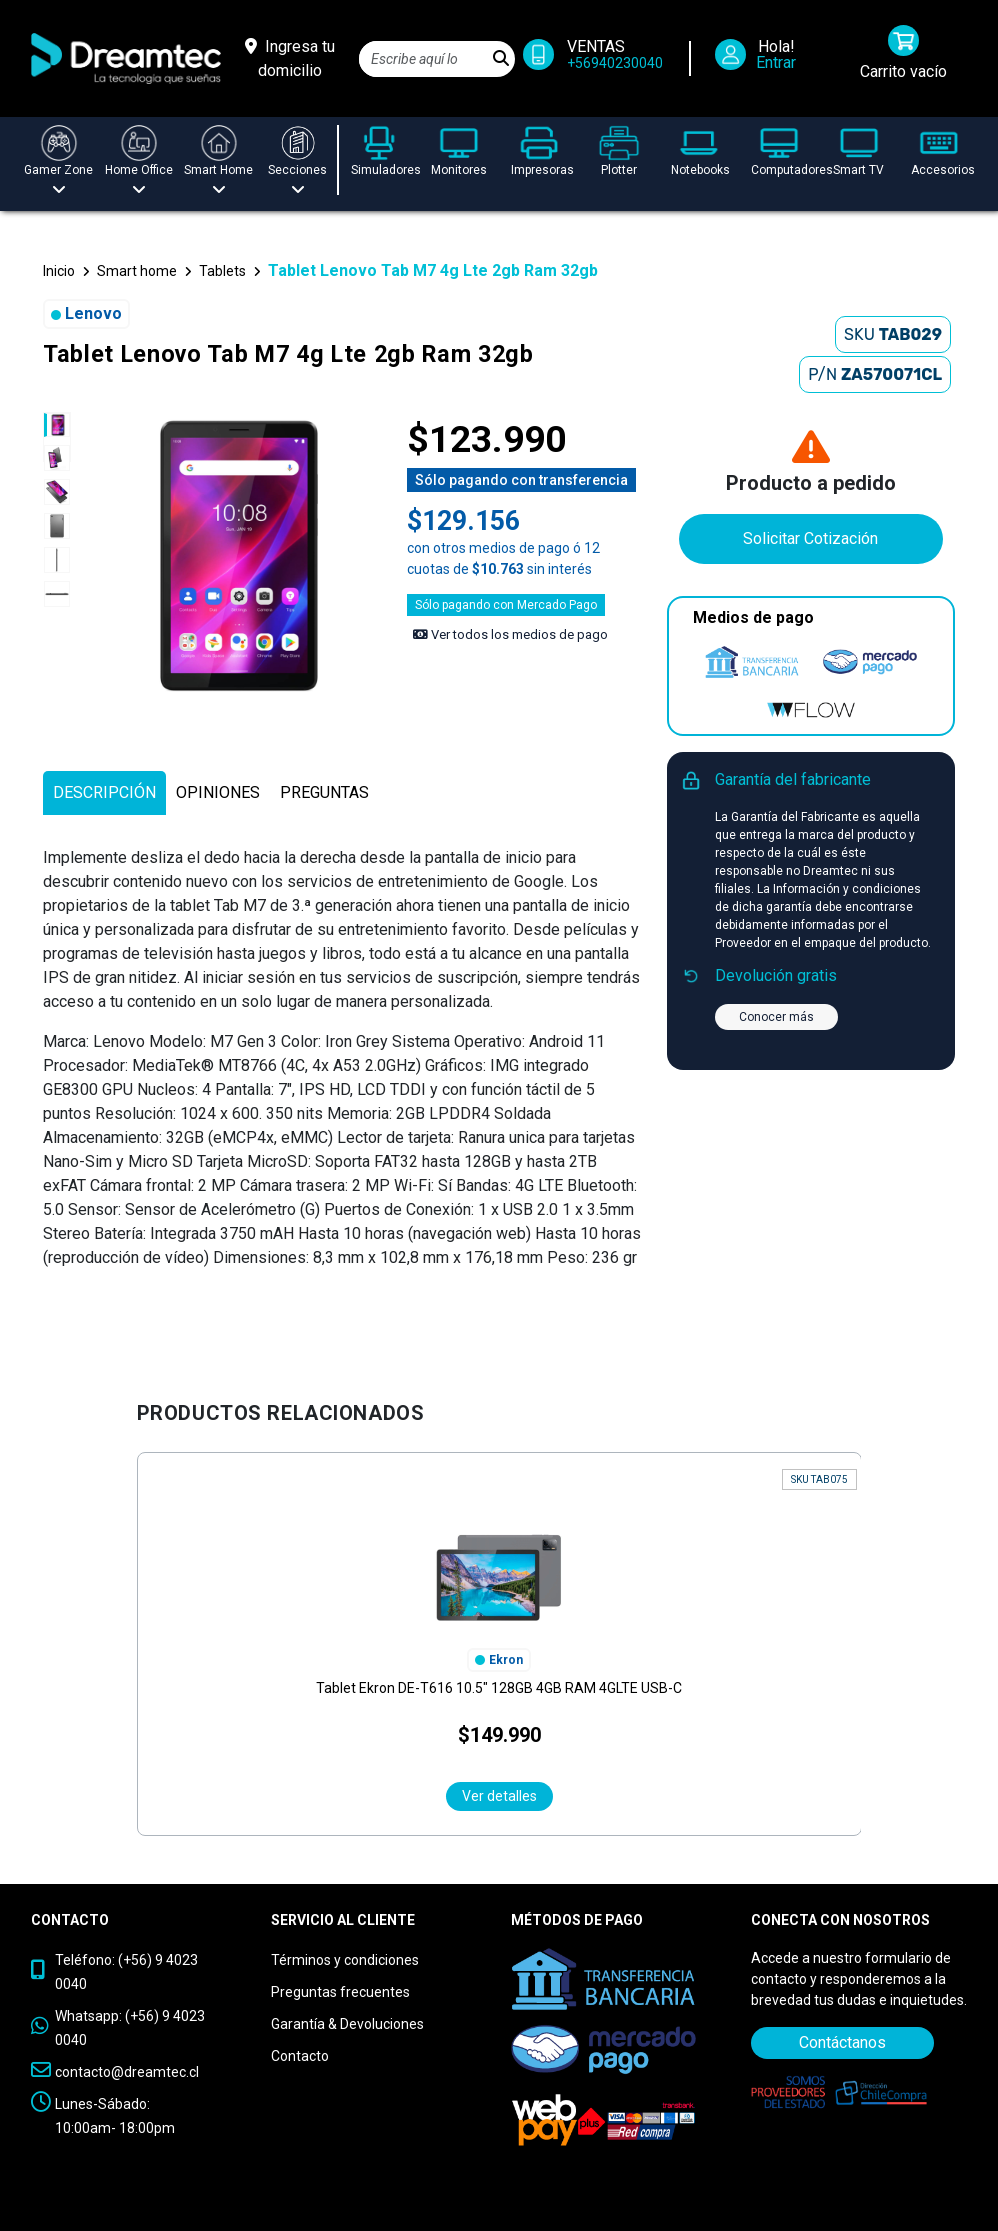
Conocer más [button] (776, 1017)
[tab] (104, 793)
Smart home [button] (137, 271)
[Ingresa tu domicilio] (290, 59)
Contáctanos (842, 2042)
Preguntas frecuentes (340, 1992)
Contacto (300, 2056)
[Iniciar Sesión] (762, 58)
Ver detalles (499, 1796)
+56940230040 (615, 63)
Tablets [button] (222, 271)
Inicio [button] (59, 271)
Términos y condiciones (345, 1960)
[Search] (423, 59)
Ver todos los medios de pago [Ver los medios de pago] (510, 634)
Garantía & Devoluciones (347, 2024)
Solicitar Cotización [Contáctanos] (810, 538)
